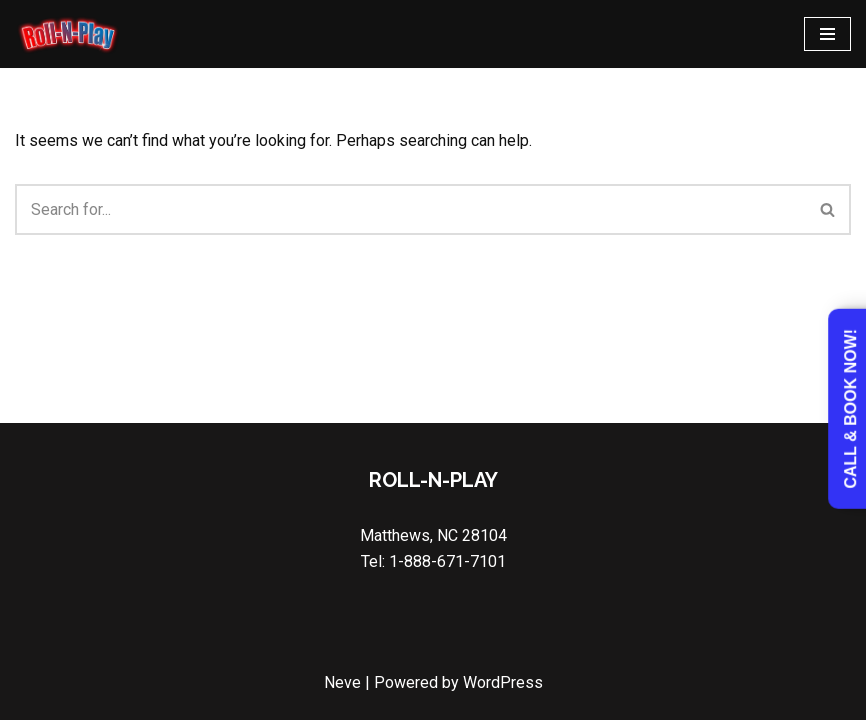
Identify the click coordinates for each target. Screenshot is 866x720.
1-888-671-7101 (447, 561)
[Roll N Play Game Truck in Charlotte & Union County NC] (67, 34)
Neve (342, 682)
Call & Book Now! (850, 409)
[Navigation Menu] (827, 34)
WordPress (503, 682)
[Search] (410, 209)
